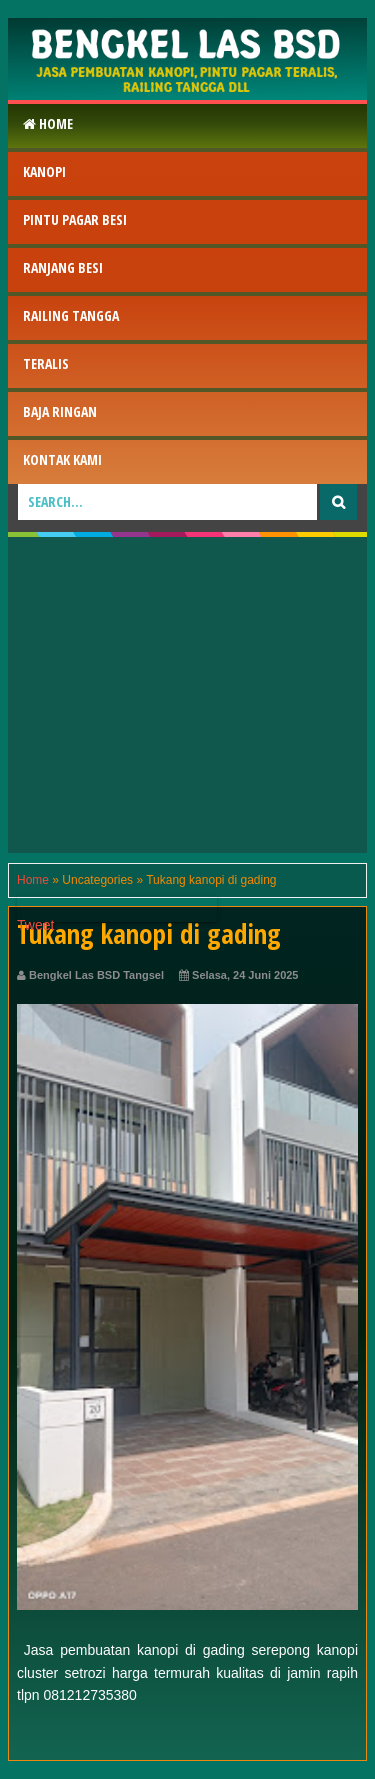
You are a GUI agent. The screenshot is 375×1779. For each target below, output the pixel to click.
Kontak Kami (62, 459)
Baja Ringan (60, 411)
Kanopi (44, 171)
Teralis (46, 363)
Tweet (35, 925)
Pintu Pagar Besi (75, 219)
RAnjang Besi (63, 267)
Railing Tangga (71, 315)
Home (48, 123)
